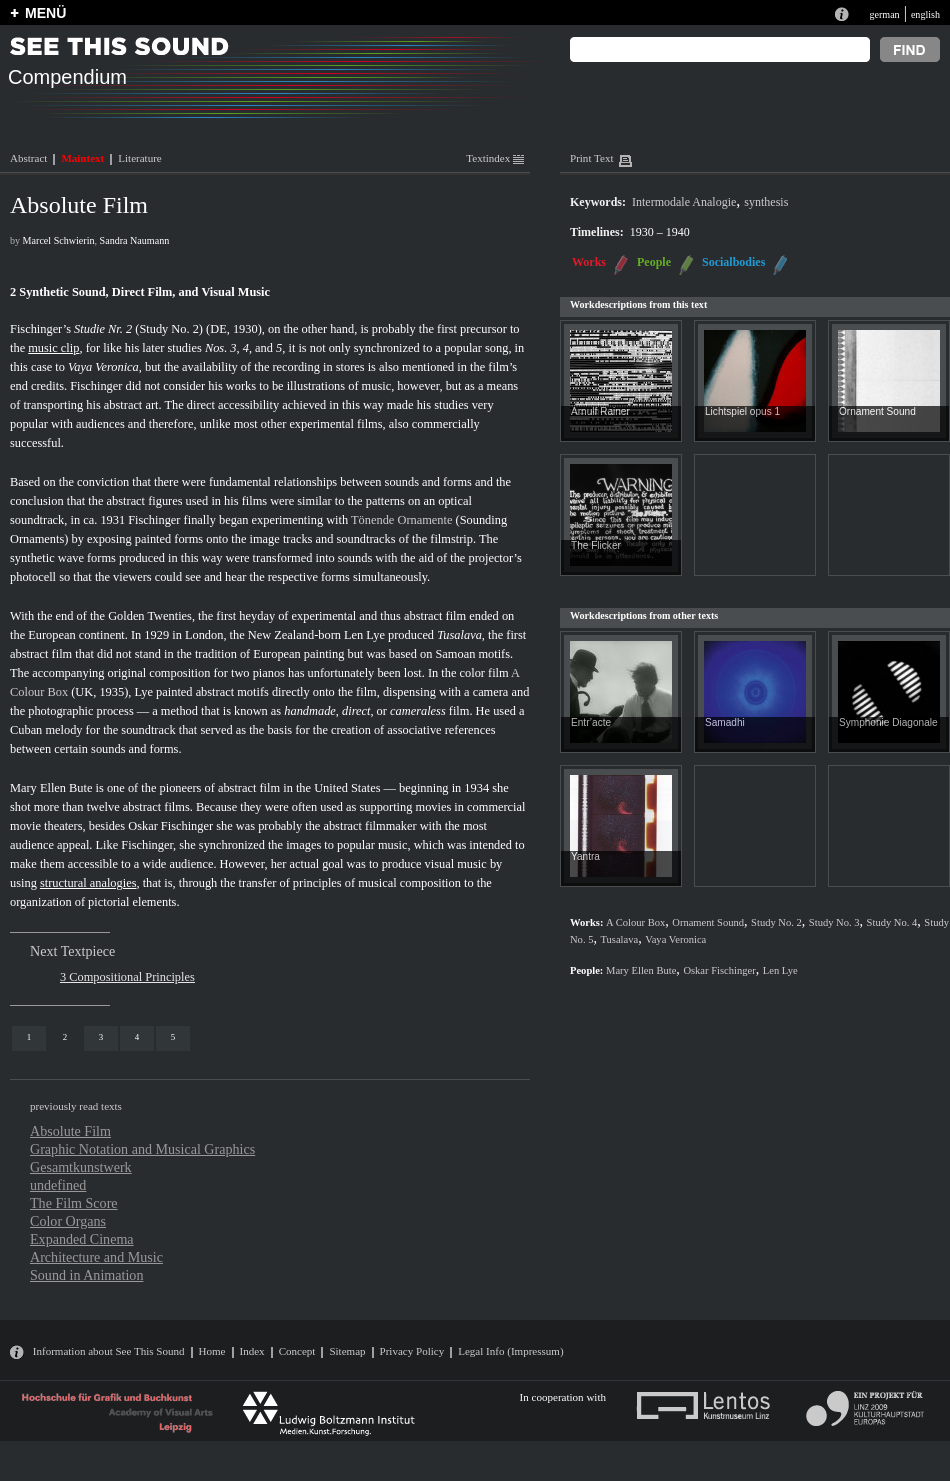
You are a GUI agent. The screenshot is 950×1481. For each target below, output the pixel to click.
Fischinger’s (40, 329)
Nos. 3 (221, 348)
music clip (53, 348)
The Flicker (596, 545)
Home (212, 1351)
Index (252, 1351)
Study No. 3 (834, 922)
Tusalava (459, 635)
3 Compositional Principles (127, 977)
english (925, 14)
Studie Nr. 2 (103, 329)
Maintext (82, 158)
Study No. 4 (892, 922)
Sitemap (347, 1351)
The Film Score (74, 1203)
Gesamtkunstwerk (81, 1167)
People (654, 262)
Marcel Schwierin (59, 240)
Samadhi (725, 722)
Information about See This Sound (109, 1351)
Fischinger (96, 386)
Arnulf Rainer (600, 411)
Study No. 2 (776, 922)
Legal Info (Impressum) (510, 1351)
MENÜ (45, 13)
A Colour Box (635, 922)
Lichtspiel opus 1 (742, 411)
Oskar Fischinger (170, 826)
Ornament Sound (877, 411)
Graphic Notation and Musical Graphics (142, 1149)
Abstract (28, 158)
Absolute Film (70, 1131)
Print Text (591, 158)
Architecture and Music (96, 1257)
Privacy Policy (412, 1351)
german (884, 14)
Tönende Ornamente (401, 520)
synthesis (766, 202)
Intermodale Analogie (684, 202)
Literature (139, 158)
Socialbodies (733, 262)
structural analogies (88, 883)
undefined (58, 1185)
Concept (297, 1351)
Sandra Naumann (135, 240)
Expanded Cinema (82, 1239)
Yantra (585, 856)
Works (589, 262)
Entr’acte (591, 722)
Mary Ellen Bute (51, 788)
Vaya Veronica (103, 367)
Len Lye (364, 635)
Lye (143, 692)
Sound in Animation (86, 1275)
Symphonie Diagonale (888, 722)
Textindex (495, 158)
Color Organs (68, 1221)
